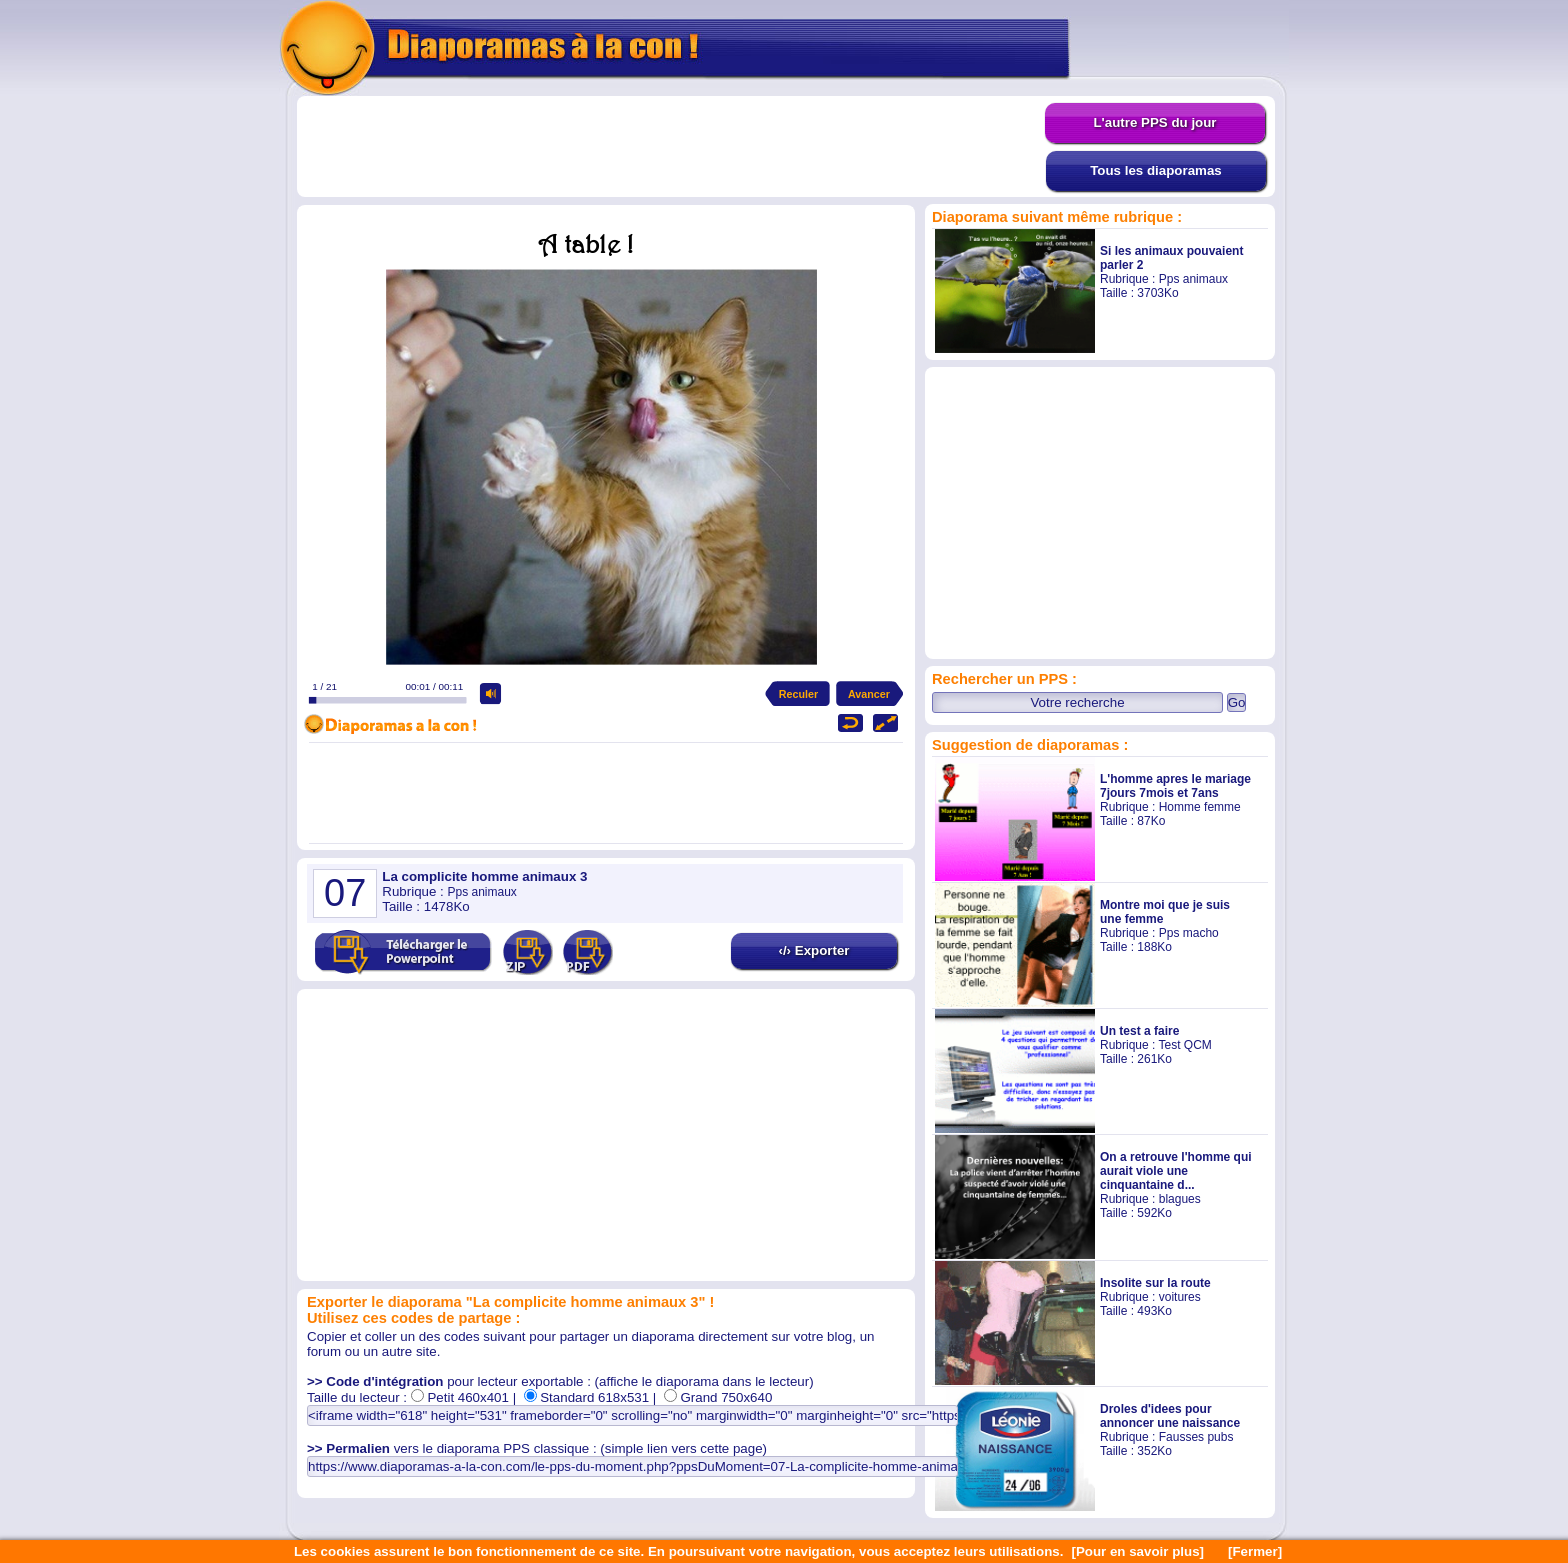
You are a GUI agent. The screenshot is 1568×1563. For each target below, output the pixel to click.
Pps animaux (1193, 279)
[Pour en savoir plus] (1137, 1551)
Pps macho (1189, 933)
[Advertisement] (671, 147)
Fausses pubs (1196, 1437)
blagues (1180, 1199)
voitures (1180, 1297)
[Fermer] (1255, 1551)
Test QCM (1184, 1045)
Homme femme (1200, 807)
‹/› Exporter (813, 950)
